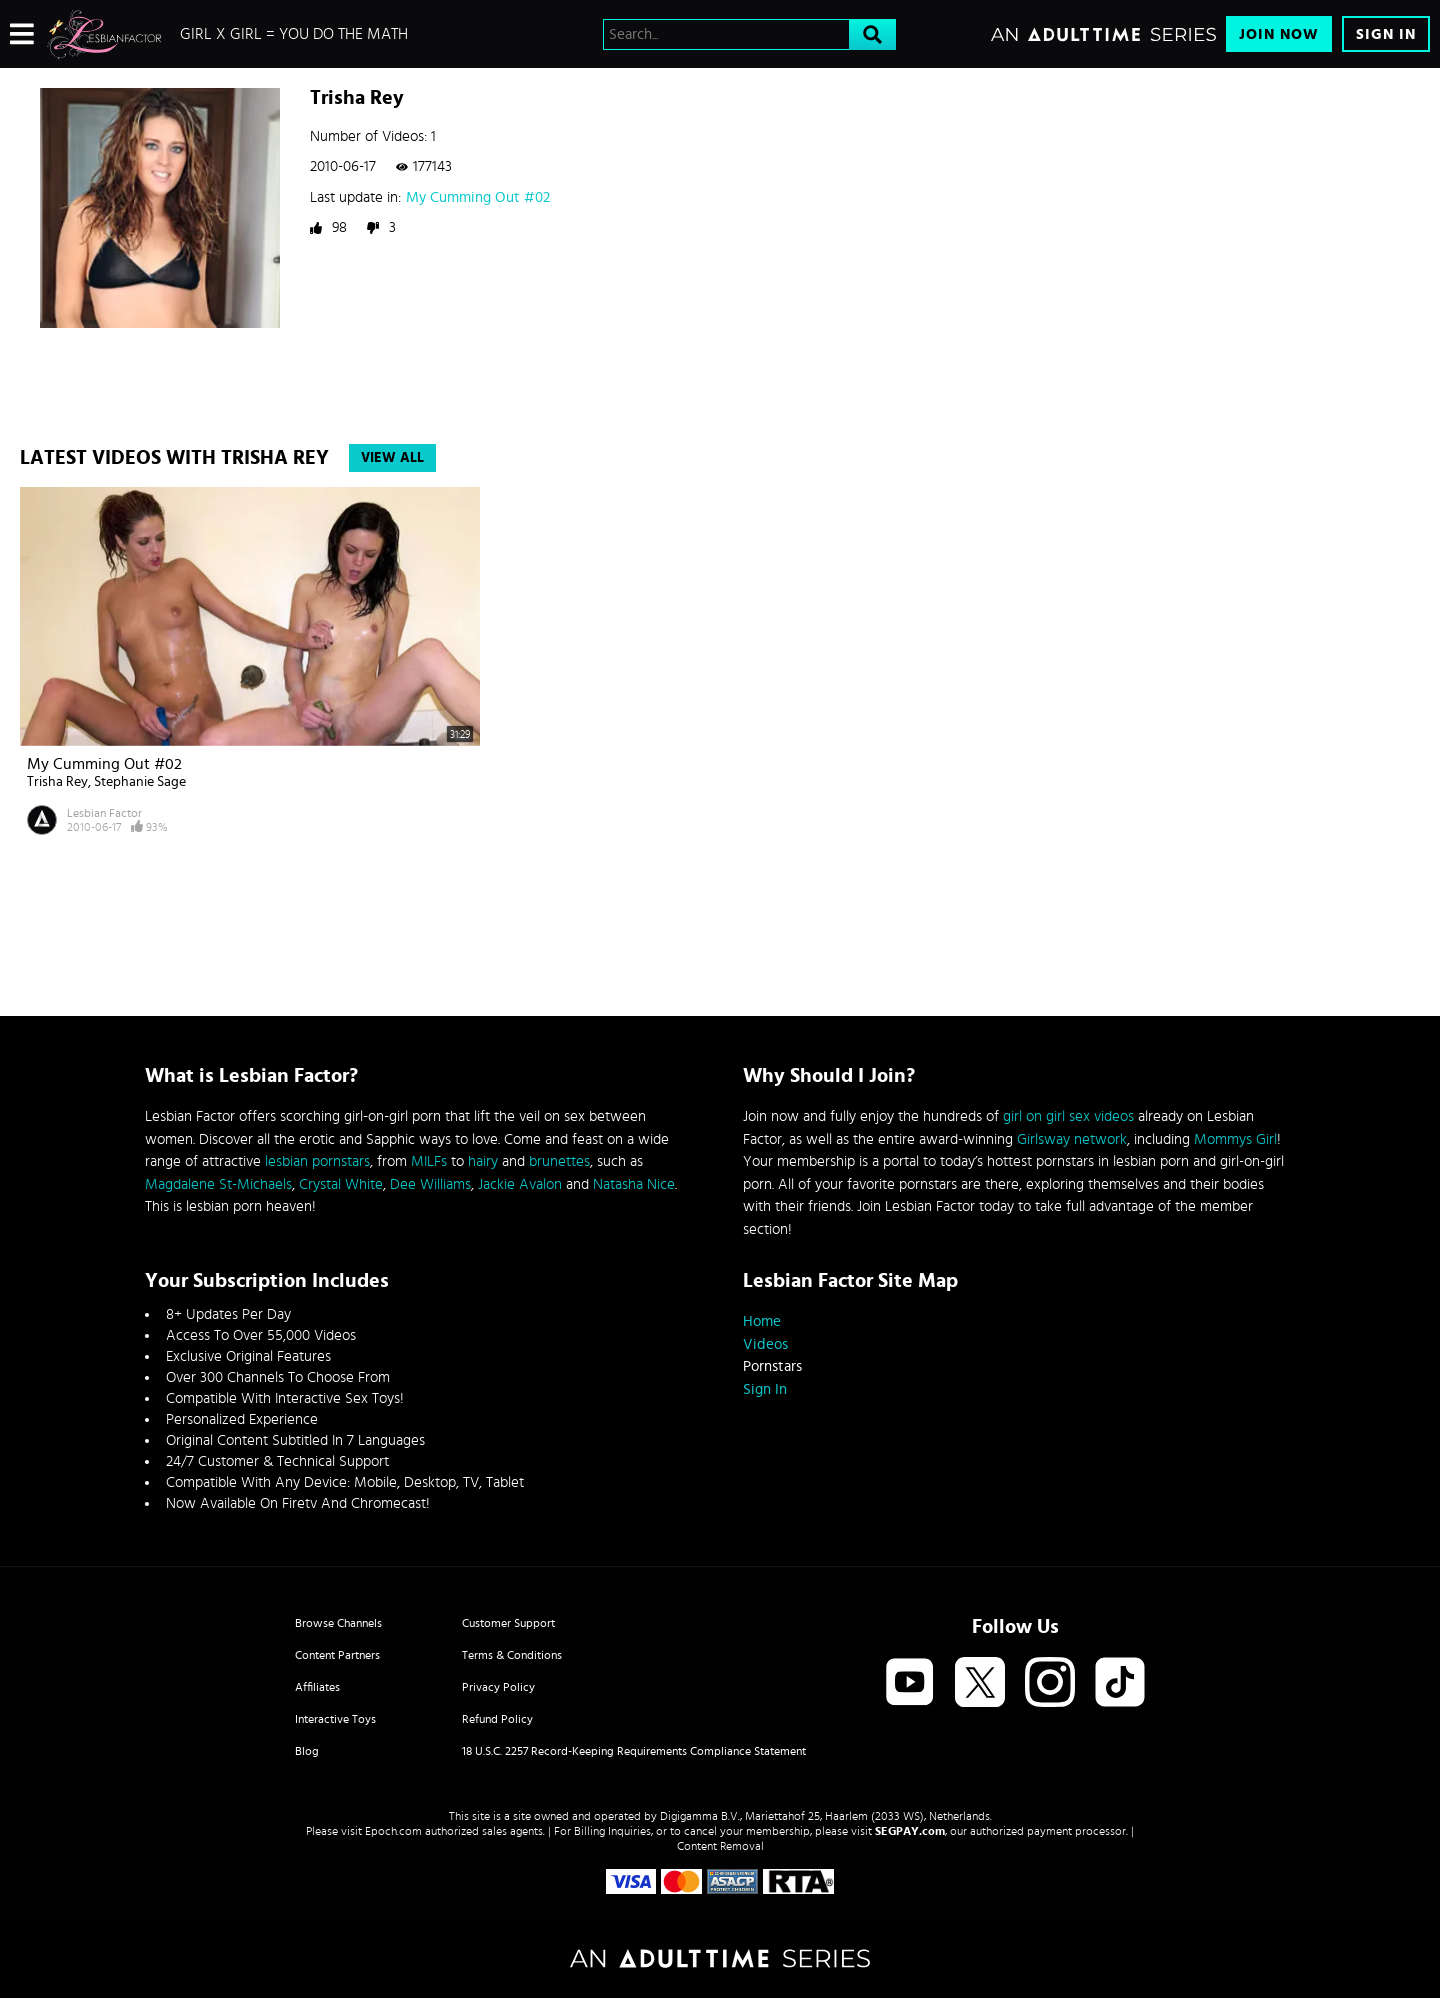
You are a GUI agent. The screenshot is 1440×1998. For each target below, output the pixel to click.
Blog (307, 1751)
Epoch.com (393, 1831)
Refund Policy (497, 1719)
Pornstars (772, 1366)
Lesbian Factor (104, 813)
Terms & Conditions (512, 1655)
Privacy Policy (498, 1687)
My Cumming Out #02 (478, 197)
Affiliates (317, 1687)
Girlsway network (1072, 1139)
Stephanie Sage (140, 782)
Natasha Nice (634, 1184)
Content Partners (337, 1655)
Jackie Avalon (520, 1184)
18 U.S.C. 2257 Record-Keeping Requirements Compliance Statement (634, 1751)
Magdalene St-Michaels (218, 1184)
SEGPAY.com (910, 1831)
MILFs (429, 1161)
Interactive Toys (335, 1719)
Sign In (1386, 34)
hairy (483, 1161)
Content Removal (720, 1846)
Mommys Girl (1235, 1139)
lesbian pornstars (317, 1161)
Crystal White (341, 1184)
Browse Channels (338, 1623)
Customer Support (508, 1623)
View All (392, 458)
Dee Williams (430, 1184)
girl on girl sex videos (1068, 1116)
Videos (765, 1344)
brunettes (559, 1161)
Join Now (1279, 34)
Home (762, 1321)
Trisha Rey (57, 782)
